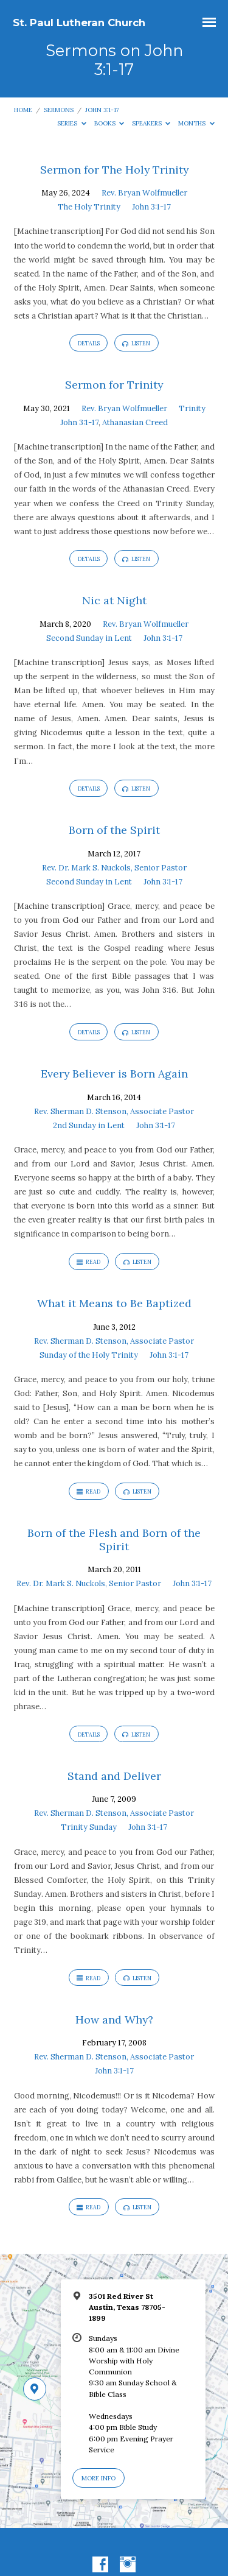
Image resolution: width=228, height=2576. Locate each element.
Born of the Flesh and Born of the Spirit (114, 1539)
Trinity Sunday (89, 1827)
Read (88, 1262)
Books (109, 123)
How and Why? (114, 2020)
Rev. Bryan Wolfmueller (144, 193)
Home (23, 110)
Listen (136, 343)
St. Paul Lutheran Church (79, 22)
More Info (98, 2478)
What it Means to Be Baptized (114, 1303)
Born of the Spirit (114, 830)
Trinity (192, 408)
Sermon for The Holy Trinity (114, 170)
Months (196, 123)
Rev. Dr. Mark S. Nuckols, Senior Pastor (114, 868)
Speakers (151, 123)
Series (71, 123)
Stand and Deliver (114, 1776)
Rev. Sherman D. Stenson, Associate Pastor (114, 1111)
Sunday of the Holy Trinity (89, 1355)
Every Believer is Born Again (114, 1074)
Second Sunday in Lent (89, 638)
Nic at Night (114, 600)
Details (89, 343)
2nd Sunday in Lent (89, 1125)
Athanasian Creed (135, 422)
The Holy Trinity (89, 207)
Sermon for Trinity (114, 385)
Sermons (59, 110)
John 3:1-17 (102, 110)
